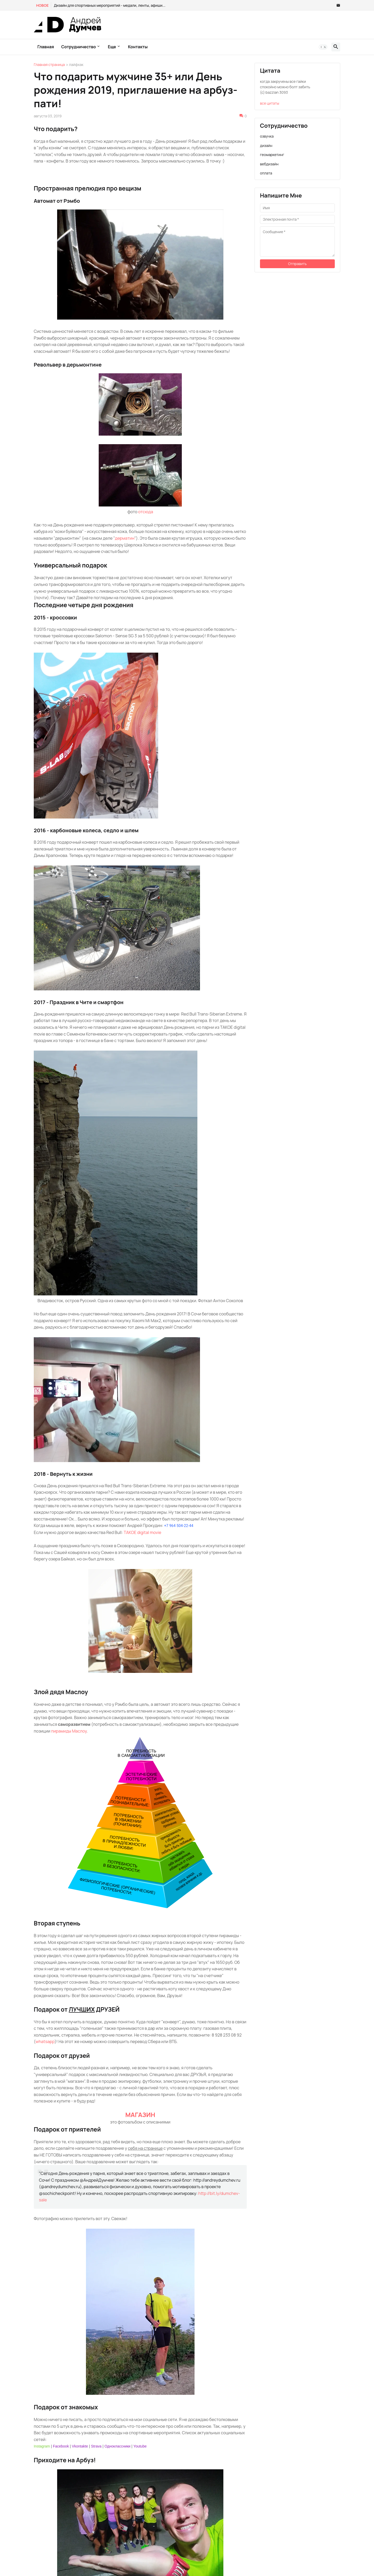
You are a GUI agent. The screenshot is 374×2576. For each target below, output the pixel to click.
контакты (138, 47)
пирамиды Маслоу (69, 1731)
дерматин (124, 538)
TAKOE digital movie (142, 1532)
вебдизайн (269, 163)
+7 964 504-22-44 (178, 1526)
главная (45, 47)
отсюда (145, 512)
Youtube (140, 2446)
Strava (96, 2446)
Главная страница (49, 65)
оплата (266, 173)
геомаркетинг (272, 154)
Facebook (61, 2446)
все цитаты (269, 103)
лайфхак (76, 65)
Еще (112, 47)
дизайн (266, 145)
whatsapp (45, 2041)
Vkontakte (80, 2446)
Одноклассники (117, 2446)
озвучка (266, 136)
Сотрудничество (78, 47)
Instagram (42, 2446)
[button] (323, 47)
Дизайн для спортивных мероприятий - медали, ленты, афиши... (109, 5)
